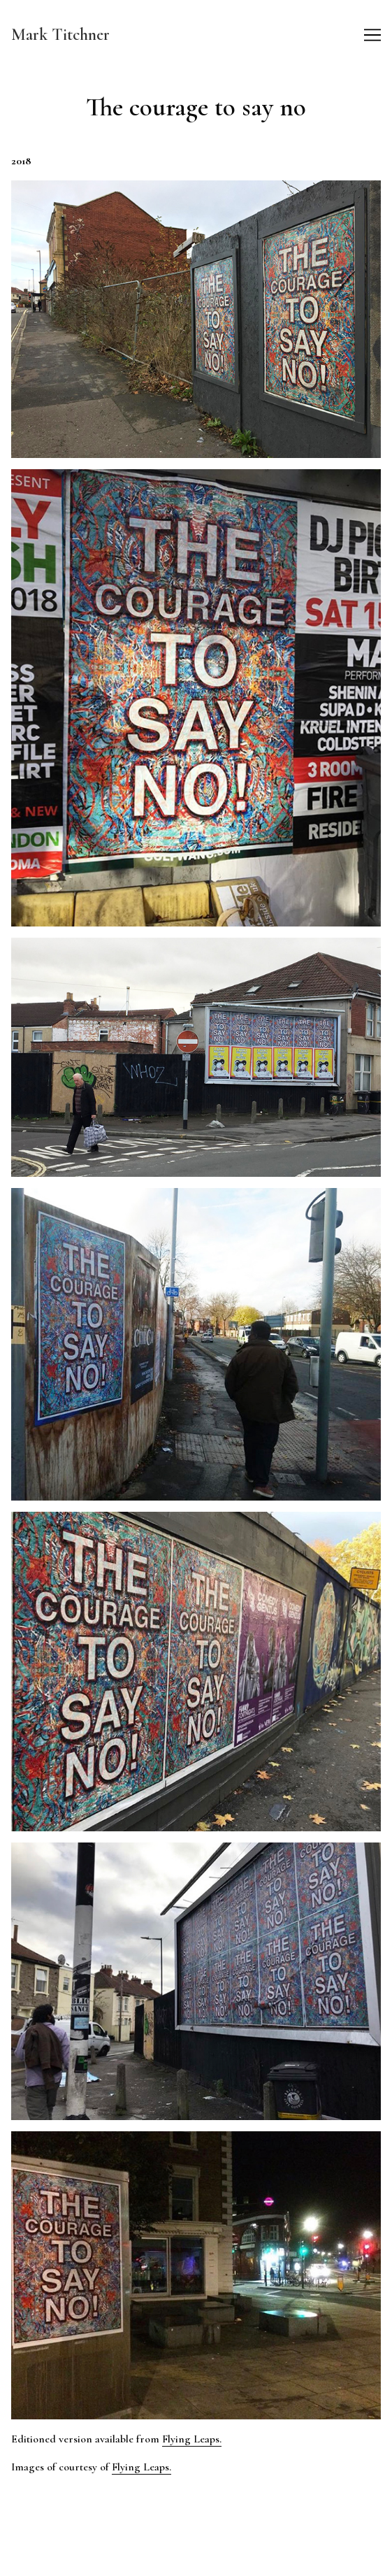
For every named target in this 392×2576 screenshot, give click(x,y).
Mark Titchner (60, 34)
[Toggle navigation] (372, 35)
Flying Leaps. (192, 2439)
